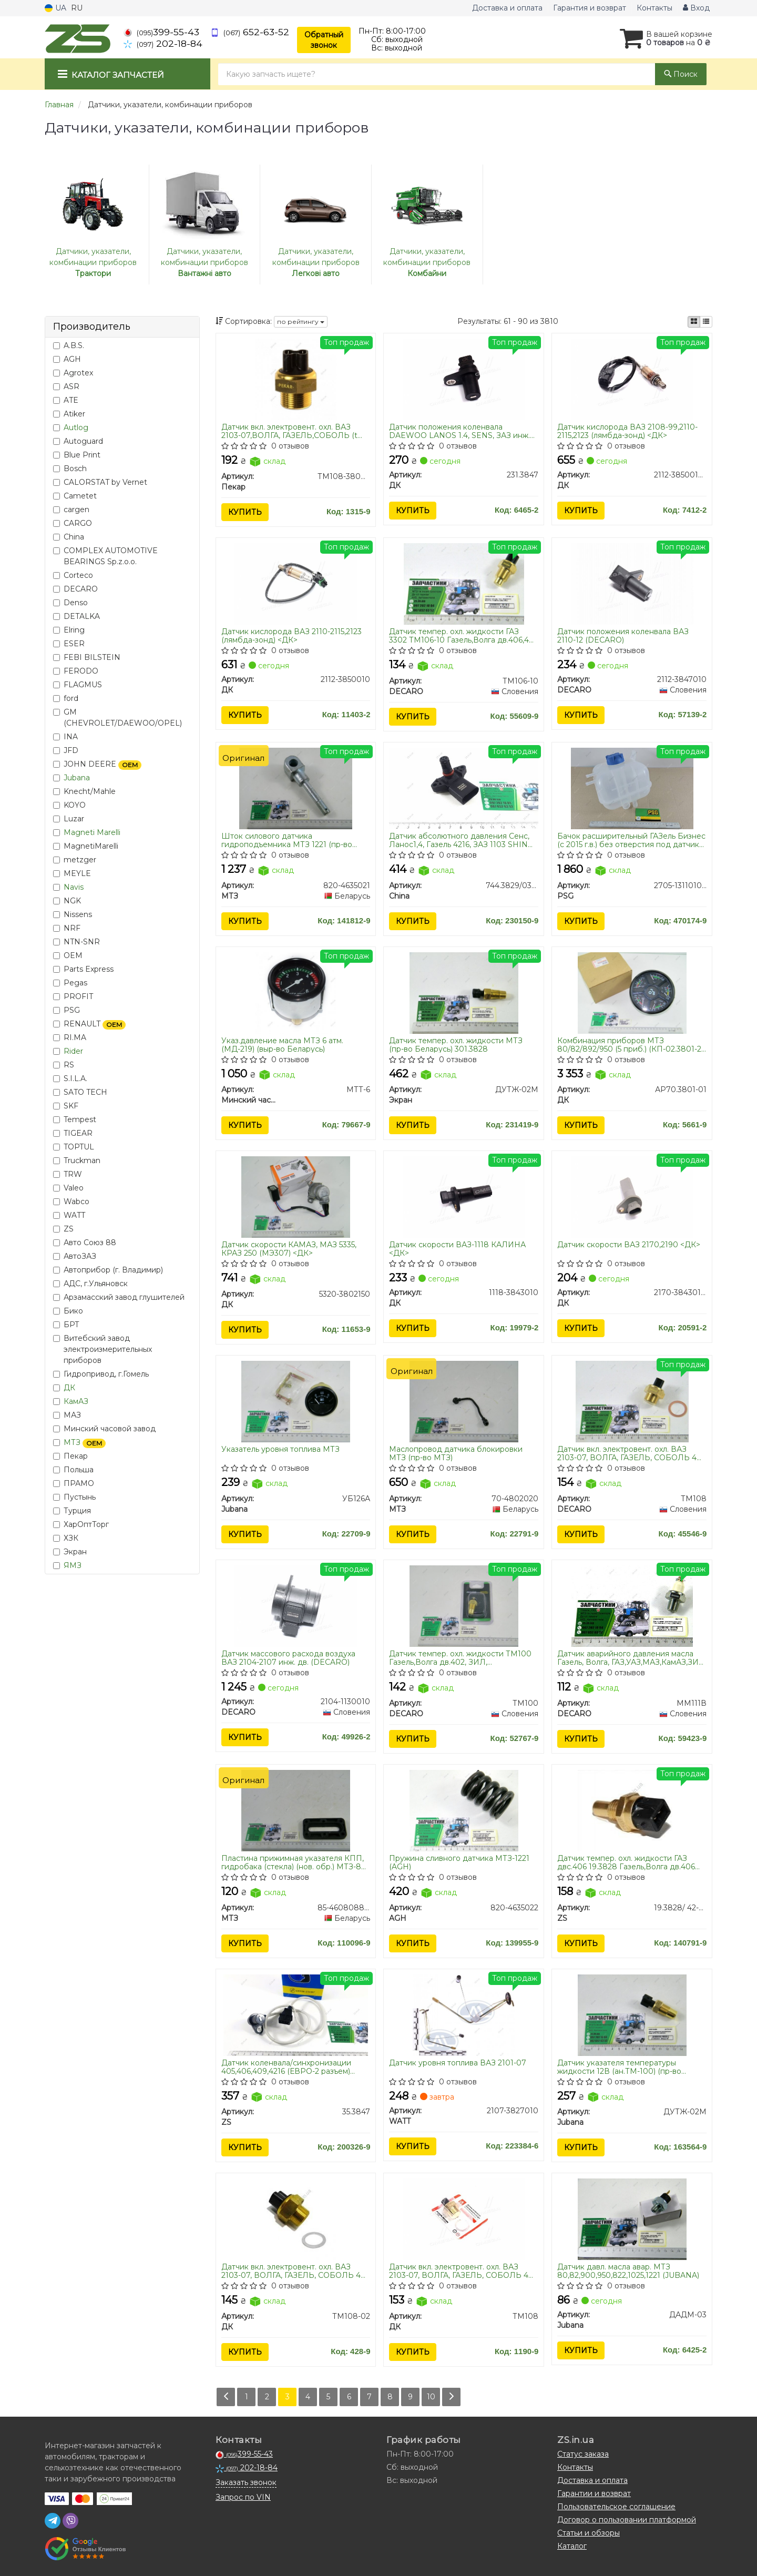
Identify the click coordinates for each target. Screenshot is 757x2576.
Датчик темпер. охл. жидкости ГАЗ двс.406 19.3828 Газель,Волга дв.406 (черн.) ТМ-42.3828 (626, 1862)
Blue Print (76, 455)
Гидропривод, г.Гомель (101, 1374)
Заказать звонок (246, 2482)
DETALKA (76, 616)
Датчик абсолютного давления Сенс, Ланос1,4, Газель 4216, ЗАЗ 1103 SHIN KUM (459, 840)
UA (55, 8)
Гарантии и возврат (594, 2493)
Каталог (572, 2546)
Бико (68, 1311)
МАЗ (67, 1415)
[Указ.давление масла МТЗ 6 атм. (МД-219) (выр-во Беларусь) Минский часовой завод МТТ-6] (295, 992)
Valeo (68, 1188)
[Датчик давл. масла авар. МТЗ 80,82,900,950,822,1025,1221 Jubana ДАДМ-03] (632, 2219)
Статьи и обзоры (588, 2533)
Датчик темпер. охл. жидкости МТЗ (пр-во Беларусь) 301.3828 (456, 1044)
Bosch (70, 468)
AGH (67, 359)
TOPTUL (73, 1147)
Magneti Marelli (92, 832)
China (68, 537)
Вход (696, 8)
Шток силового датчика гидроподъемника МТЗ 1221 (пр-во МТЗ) (286, 840)
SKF (65, 1106)
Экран (70, 1551)
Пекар (70, 1456)
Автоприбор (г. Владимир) (108, 1270)
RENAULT (89, 1024)
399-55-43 (161, 31)
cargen (71, 509)
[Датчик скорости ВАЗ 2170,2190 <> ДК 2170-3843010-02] (632, 1197)
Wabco (71, 1201)
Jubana (77, 777)
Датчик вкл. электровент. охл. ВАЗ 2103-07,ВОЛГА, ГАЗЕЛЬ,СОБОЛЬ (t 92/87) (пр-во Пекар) (289, 431)
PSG (66, 1010)
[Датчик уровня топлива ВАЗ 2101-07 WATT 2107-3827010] (464, 2014)
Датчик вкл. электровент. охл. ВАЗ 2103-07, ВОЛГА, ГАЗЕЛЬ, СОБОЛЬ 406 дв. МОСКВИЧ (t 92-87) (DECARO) (631, 1453)
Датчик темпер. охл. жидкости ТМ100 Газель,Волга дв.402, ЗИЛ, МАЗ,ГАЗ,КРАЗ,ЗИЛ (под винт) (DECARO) (460, 1658)
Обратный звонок (323, 40)
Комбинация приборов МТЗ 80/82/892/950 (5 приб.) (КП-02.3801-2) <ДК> (630, 1044)
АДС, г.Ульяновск (90, 1283)
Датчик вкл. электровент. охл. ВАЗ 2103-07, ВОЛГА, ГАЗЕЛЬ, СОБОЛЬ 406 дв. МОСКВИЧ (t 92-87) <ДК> (463, 2271)
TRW (67, 1174)
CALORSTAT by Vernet (100, 482)
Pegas (70, 982)
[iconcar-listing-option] (706, 322)
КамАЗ (76, 1401)
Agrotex (73, 373)
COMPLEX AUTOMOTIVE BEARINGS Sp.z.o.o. (105, 556)
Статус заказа (583, 2454)
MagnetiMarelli (85, 846)
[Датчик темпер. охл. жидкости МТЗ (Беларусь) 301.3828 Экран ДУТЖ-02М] (464, 992)
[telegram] (52, 2521)
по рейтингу (300, 321)
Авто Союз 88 (84, 1242)
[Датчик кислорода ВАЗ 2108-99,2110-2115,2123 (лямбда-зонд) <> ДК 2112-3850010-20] (632, 378)
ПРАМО (73, 1483)
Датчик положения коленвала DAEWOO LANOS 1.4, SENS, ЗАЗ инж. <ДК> (459, 431)
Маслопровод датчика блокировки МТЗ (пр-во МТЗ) (456, 1453)
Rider (73, 1051)
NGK (67, 900)
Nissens (72, 914)
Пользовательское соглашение (616, 2506)
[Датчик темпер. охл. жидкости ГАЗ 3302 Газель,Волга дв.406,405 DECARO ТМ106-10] (464, 583)
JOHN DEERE (97, 764)
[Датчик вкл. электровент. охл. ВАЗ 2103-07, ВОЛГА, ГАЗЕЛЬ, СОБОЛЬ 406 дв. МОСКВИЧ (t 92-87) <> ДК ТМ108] (464, 2219)
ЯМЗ (72, 1565)
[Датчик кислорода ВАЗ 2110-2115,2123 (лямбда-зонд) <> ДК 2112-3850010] (295, 583)
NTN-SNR (76, 941)
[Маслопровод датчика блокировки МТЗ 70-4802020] (464, 1401)
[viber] (70, 2521)
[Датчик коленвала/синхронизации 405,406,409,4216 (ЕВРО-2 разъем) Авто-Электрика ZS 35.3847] (295, 2014)
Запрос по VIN (243, 2497)
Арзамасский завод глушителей (119, 1297)
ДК (69, 1387)
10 (431, 2396)
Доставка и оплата (507, 8)
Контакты (654, 8)
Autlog (76, 427)
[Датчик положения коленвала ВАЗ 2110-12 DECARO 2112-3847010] (632, 583)
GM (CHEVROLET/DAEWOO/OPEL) (117, 717)
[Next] (451, 2397)
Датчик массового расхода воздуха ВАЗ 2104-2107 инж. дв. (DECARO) (288, 1658)
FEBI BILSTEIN (86, 657)
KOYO (69, 805)
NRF (66, 928)
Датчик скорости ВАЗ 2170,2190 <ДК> (628, 1244)
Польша (73, 1469)
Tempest (74, 1119)
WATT (69, 1215)
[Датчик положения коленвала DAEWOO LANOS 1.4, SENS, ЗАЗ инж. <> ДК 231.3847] (464, 378)
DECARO (75, 589)
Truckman (76, 1160)
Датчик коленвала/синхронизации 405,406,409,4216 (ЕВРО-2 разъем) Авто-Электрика (286, 2067)
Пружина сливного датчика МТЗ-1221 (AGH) (459, 1862)
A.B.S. (68, 345)
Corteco (73, 575)
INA (65, 736)
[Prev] (226, 2397)
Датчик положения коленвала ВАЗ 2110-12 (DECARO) (623, 635)
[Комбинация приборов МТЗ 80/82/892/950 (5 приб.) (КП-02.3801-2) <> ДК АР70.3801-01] (632, 992)
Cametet (75, 496)
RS (63, 1065)
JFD (65, 750)
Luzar (68, 818)
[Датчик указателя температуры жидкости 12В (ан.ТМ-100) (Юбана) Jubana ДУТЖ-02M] (632, 2014)
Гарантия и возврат (589, 8)
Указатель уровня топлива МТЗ (280, 1449)
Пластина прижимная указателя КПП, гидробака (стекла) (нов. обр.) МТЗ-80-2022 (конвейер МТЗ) (295, 1862)
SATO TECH (80, 1092)
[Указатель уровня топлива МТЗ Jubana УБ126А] (295, 1401)
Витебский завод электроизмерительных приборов (102, 1349)
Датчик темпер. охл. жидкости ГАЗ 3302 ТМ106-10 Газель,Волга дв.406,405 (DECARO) (463, 635)
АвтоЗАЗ (74, 1256)
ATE (65, 400)
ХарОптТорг (81, 1524)
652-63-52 (249, 31)
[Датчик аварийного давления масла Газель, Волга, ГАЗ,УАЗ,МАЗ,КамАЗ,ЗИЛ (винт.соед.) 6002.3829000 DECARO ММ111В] (632, 1605)
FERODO (75, 671)
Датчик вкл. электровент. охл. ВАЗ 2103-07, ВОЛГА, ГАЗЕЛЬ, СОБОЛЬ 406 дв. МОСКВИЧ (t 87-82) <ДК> (295, 2271)
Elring (69, 630)
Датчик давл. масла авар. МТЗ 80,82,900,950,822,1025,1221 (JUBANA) (628, 2271)
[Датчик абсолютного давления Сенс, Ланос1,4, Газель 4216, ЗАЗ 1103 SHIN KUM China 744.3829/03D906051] (463, 787)
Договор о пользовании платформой (626, 2519)
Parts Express (83, 969)
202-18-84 (163, 43)
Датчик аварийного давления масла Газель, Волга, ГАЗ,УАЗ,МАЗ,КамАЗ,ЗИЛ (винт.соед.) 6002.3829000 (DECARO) (631, 1658)
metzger (74, 859)
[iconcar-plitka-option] (694, 322)
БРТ (66, 1324)
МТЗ (85, 1442)
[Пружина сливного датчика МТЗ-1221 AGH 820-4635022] (464, 1810)
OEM (68, 955)
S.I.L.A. (70, 1078)
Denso (70, 602)
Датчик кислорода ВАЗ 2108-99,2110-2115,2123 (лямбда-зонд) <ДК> (627, 431)
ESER (69, 643)
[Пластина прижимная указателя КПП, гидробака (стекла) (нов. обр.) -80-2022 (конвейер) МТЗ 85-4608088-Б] (295, 1810)
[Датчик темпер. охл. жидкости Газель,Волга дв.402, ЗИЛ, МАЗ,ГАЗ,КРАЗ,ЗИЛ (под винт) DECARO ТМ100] (464, 1605)
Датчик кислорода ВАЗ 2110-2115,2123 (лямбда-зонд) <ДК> (291, 635)
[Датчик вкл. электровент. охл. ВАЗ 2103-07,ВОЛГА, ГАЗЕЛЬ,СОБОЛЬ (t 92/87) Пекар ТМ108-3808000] (295, 378)
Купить (245, 512)
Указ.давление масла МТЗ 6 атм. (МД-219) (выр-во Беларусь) (282, 1044)
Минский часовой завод (104, 1428)
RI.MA (69, 1037)
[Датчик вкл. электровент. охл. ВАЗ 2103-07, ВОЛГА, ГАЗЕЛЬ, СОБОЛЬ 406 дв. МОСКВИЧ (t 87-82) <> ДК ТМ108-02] (295, 2219)
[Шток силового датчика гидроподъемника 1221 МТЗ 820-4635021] (295, 787)
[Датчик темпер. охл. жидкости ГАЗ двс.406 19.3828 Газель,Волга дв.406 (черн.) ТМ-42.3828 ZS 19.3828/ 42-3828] (632, 1810)
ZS (63, 1229)
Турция (72, 1510)
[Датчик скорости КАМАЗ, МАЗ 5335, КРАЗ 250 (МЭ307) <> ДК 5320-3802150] (295, 1197)
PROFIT (73, 996)
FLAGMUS (77, 684)
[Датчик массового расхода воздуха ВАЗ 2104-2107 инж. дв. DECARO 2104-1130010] (295, 1605)
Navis (74, 887)
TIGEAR (73, 1133)
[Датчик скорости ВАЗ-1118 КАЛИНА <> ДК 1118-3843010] (464, 1197)
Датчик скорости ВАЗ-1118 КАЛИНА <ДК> (457, 1248)
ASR (66, 386)
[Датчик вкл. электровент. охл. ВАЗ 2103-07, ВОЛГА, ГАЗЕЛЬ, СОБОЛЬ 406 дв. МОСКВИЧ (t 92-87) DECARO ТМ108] (632, 1401)
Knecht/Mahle (84, 791)
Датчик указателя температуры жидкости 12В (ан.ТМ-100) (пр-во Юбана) (619, 2067)
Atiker (69, 414)
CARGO (72, 523)
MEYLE (72, 873)
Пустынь (74, 1497)
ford (65, 698)
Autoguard (78, 441)
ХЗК (65, 1538)
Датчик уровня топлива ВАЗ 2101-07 (457, 2063)
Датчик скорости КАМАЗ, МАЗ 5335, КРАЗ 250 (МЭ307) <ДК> (288, 1248)
